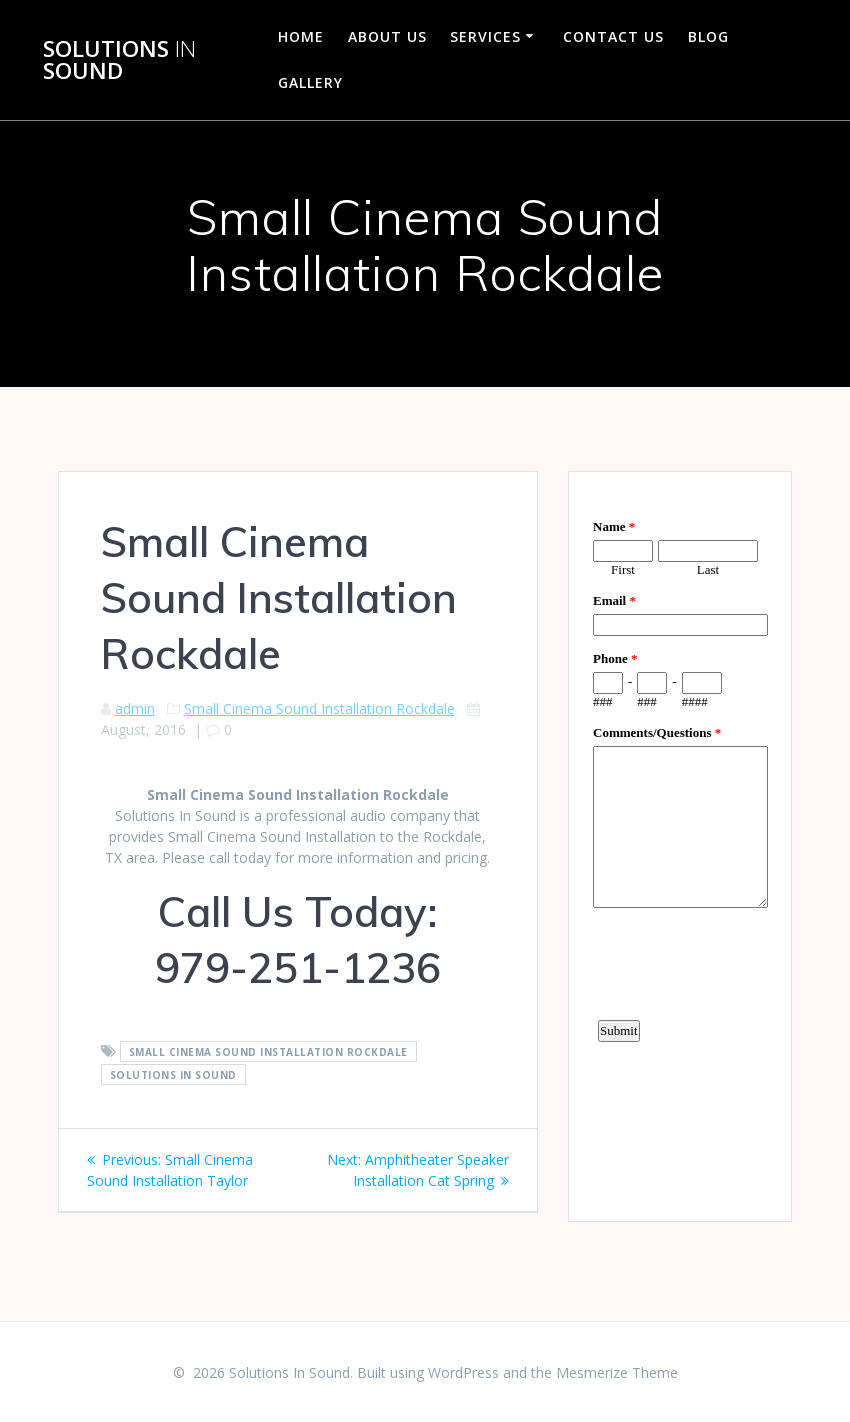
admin (135, 708)
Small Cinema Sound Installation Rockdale (319, 708)
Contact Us (613, 36)
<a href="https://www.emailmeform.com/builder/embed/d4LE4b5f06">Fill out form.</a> (680, 844)
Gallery (310, 82)
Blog (708, 36)
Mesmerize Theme (617, 1372)
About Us (387, 36)
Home (301, 36)
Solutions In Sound (173, 1075)
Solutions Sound (119, 60)
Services (485, 36)
